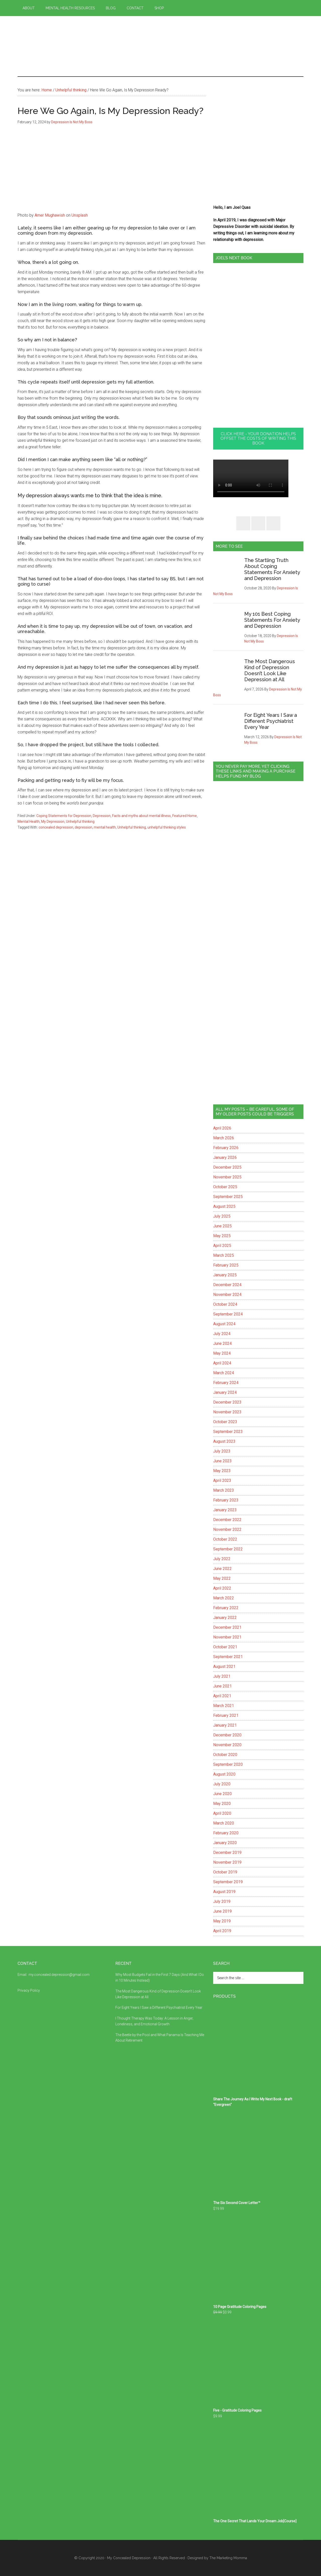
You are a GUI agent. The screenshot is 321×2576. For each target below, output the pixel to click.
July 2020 (221, 1784)
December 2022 (227, 1519)
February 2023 (225, 1500)
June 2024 (222, 1343)
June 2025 (222, 1226)
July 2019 (221, 1901)
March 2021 (223, 1705)
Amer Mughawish (50, 215)
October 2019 (225, 1872)
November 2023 (227, 1412)
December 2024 (227, 1284)
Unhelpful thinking (80, 822)
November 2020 (227, 1744)
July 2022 (221, 1558)
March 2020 (223, 1823)
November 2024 (227, 1294)
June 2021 (222, 1686)
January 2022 (225, 1617)
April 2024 (222, 1363)
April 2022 (222, 1588)
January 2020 (225, 1842)
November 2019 (227, 1862)
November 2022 (227, 1529)
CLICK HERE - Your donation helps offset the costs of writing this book (258, 438)
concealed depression (56, 827)
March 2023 (223, 1490)
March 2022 (223, 1598)
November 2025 (227, 1177)
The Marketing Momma (228, 2558)
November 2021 (227, 1637)
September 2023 (228, 1431)
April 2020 (222, 1813)
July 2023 (221, 1451)
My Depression (52, 822)
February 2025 (225, 1265)
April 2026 (222, 1128)
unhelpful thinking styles (166, 827)
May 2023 (222, 1470)
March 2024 (223, 1372)
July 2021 (221, 1676)
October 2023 (225, 1421)
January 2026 (225, 1157)
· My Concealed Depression (127, 2558)
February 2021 (225, 1715)
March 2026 (223, 1138)
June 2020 (222, 1793)
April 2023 (222, 1480)
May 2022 (222, 1578)
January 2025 (225, 1275)
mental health (105, 827)
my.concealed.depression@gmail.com (59, 1975)
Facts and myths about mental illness (141, 816)
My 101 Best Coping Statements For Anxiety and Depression (272, 620)
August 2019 (224, 1891)
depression (83, 827)
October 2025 (225, 1186)
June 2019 (222, 1911)
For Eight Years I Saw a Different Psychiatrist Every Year (270, 721)
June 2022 (222, 1568)
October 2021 (225, 1647)
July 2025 (221, 1216)
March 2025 (223, 1255)
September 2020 (228, 1764)
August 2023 (224, 1441)
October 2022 (225, 1539)
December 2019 (227, 1852)
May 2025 (222, 1235)
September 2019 (228, 1881)
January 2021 (225, 1725)
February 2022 (225, 1607)
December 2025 (227, 1167)
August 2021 (224, 1666)
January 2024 (225, 1392)
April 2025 (222, 1245)
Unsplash (79, 215)
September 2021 (228, 1656)
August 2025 (224, 1206)
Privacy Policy (29, 1990)
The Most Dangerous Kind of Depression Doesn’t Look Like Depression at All (269, 670)
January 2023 (225, 1509)
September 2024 (228, 1314)
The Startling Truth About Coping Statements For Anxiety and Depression (272, 569)
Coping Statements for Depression (63, 816)
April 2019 (222, 1930)
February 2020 (225, 1833)
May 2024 (222, 1353)
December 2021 (227, 1627)
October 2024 (225, 1304)
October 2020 (225, 1754)
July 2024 (221, 1333)
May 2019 (222, 1921)
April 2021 (222, 1695)
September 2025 (228, 1196)
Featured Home (184, 816)
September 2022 (228, 1549)
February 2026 (225, 1147)
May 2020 (222, 1803)
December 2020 (227, 1735)
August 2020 (224, 1774)
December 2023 (227, 1402)
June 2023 (222, 1461)
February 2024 (225, 1382)
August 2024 (224, 1324)
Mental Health (29, 822)
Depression (102, 816)
